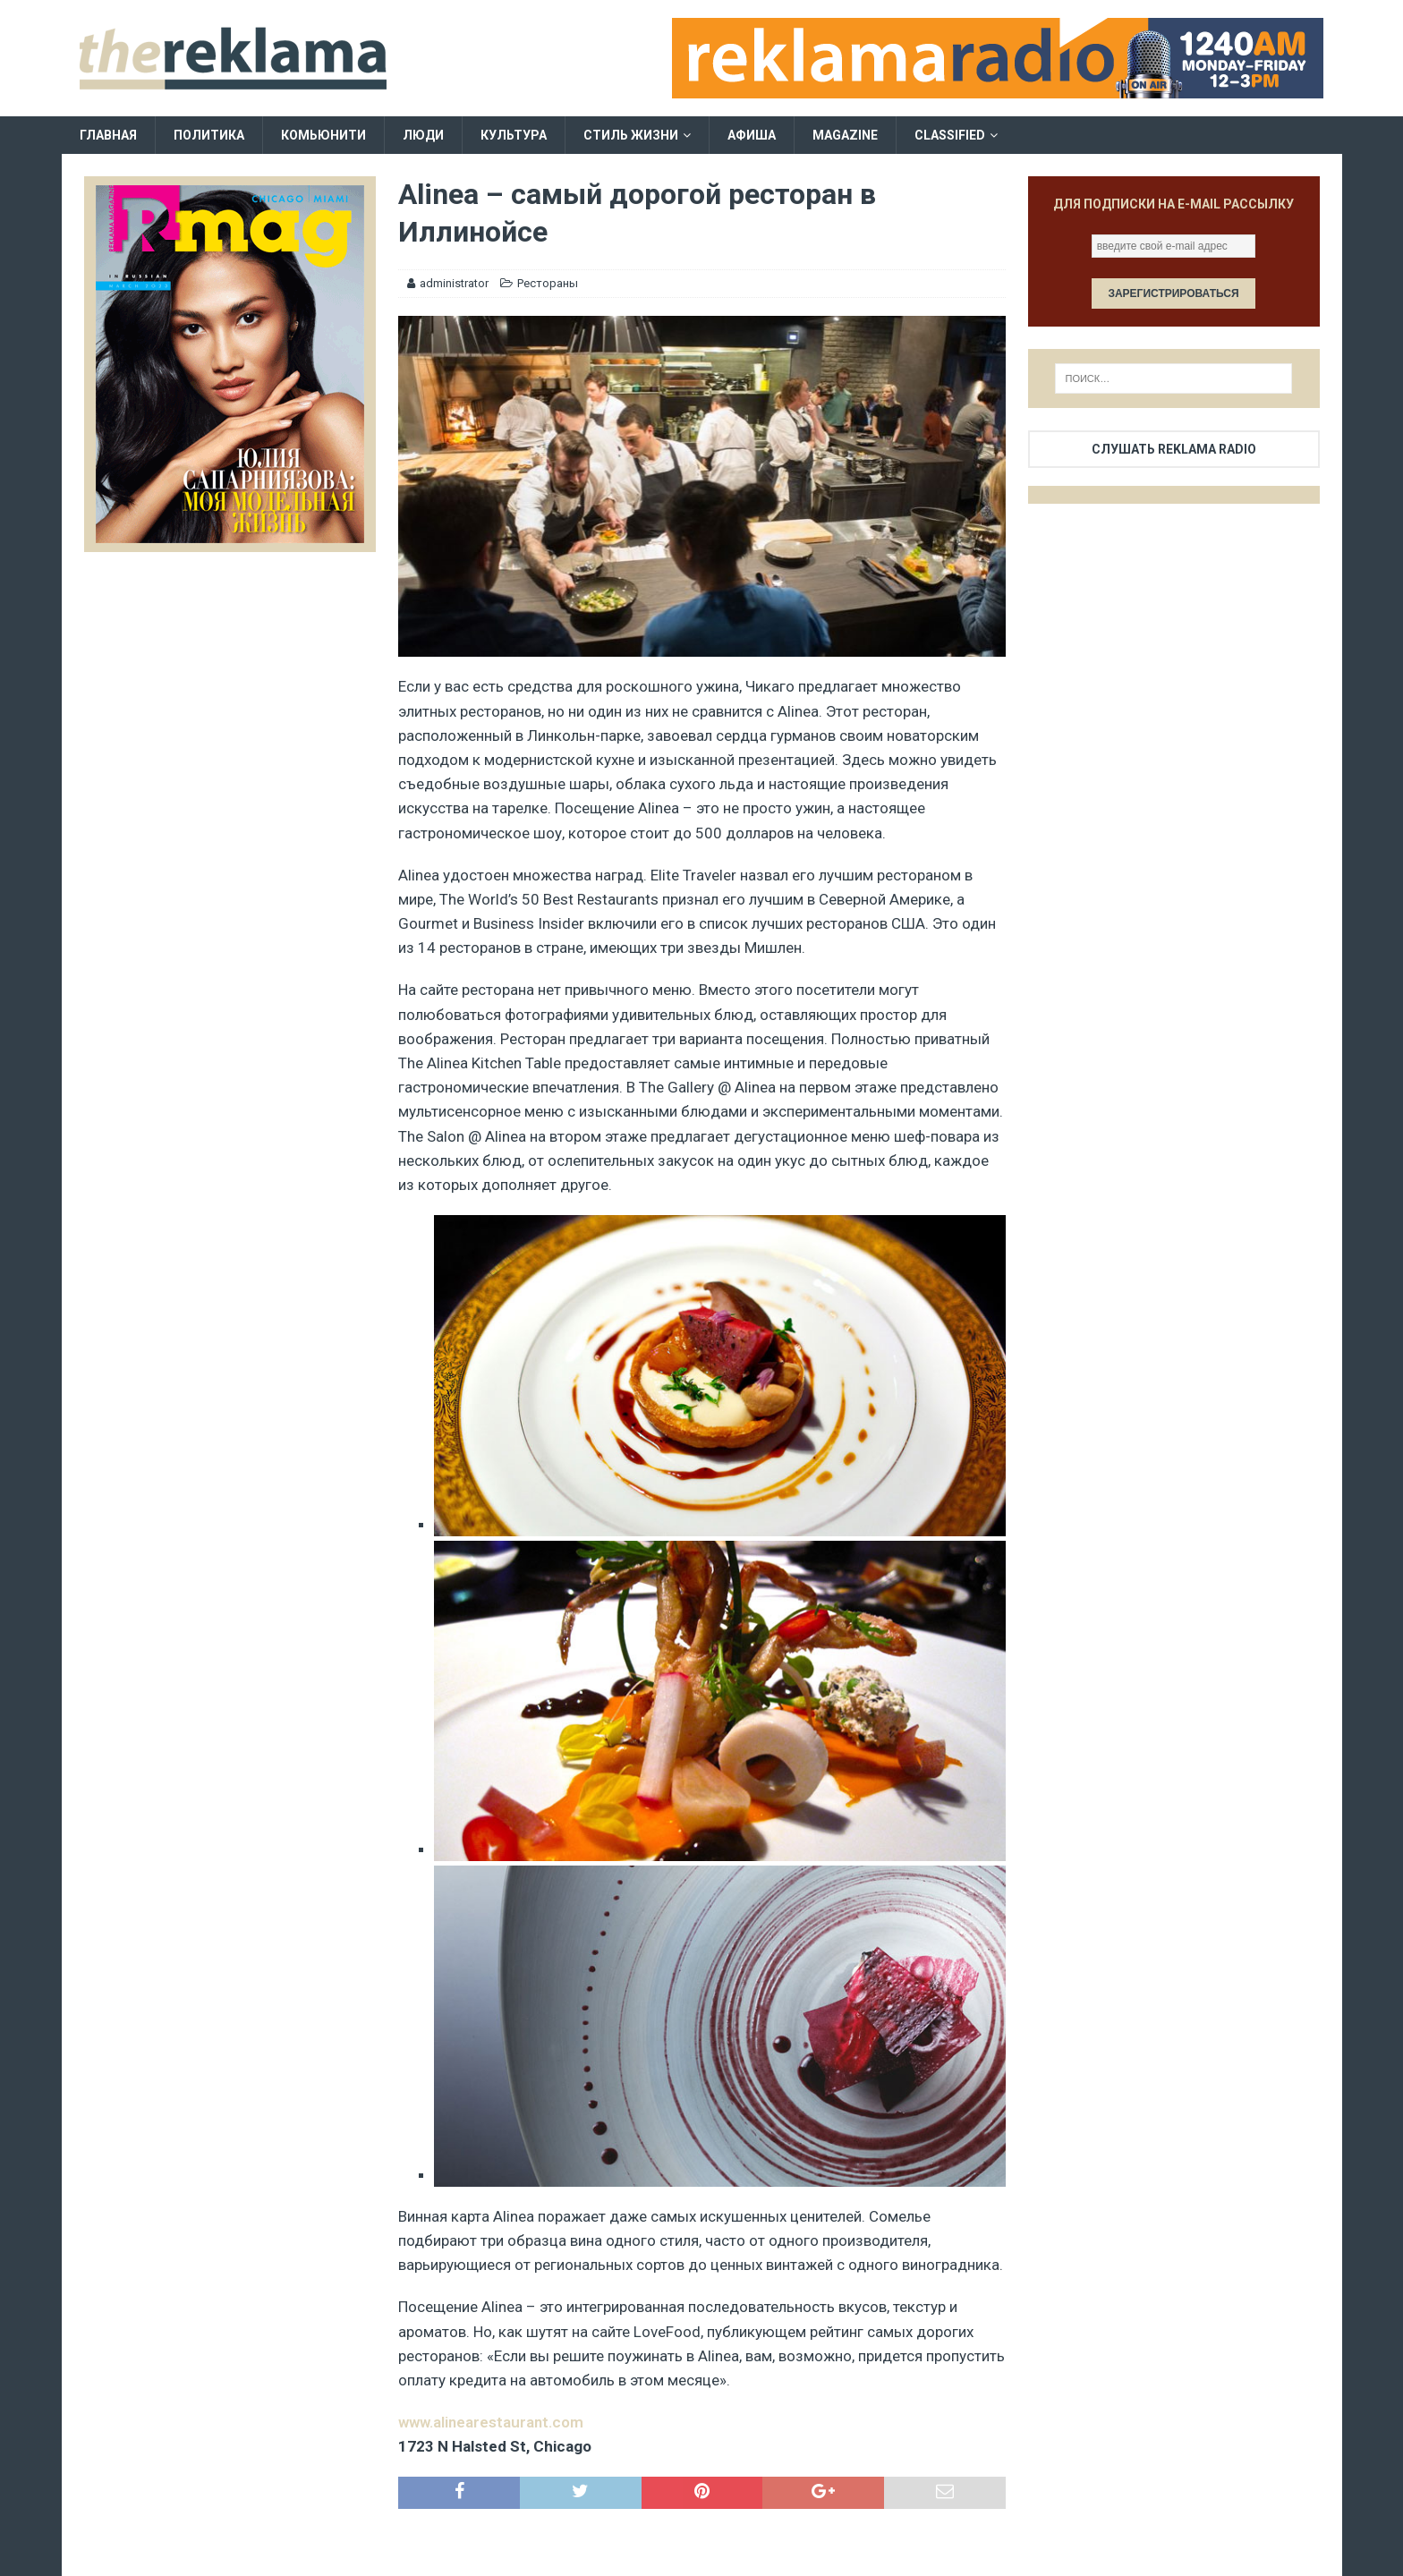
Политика (209, 135)
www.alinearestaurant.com (490, 2422)
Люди (423, 135)
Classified (949, 135)
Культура (513, 135)
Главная (108, 135)
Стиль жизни (630, 135)
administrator (454, 283)
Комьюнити (323, 135)
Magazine (845, 135)
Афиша (751, 135)
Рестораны (547, 283)
